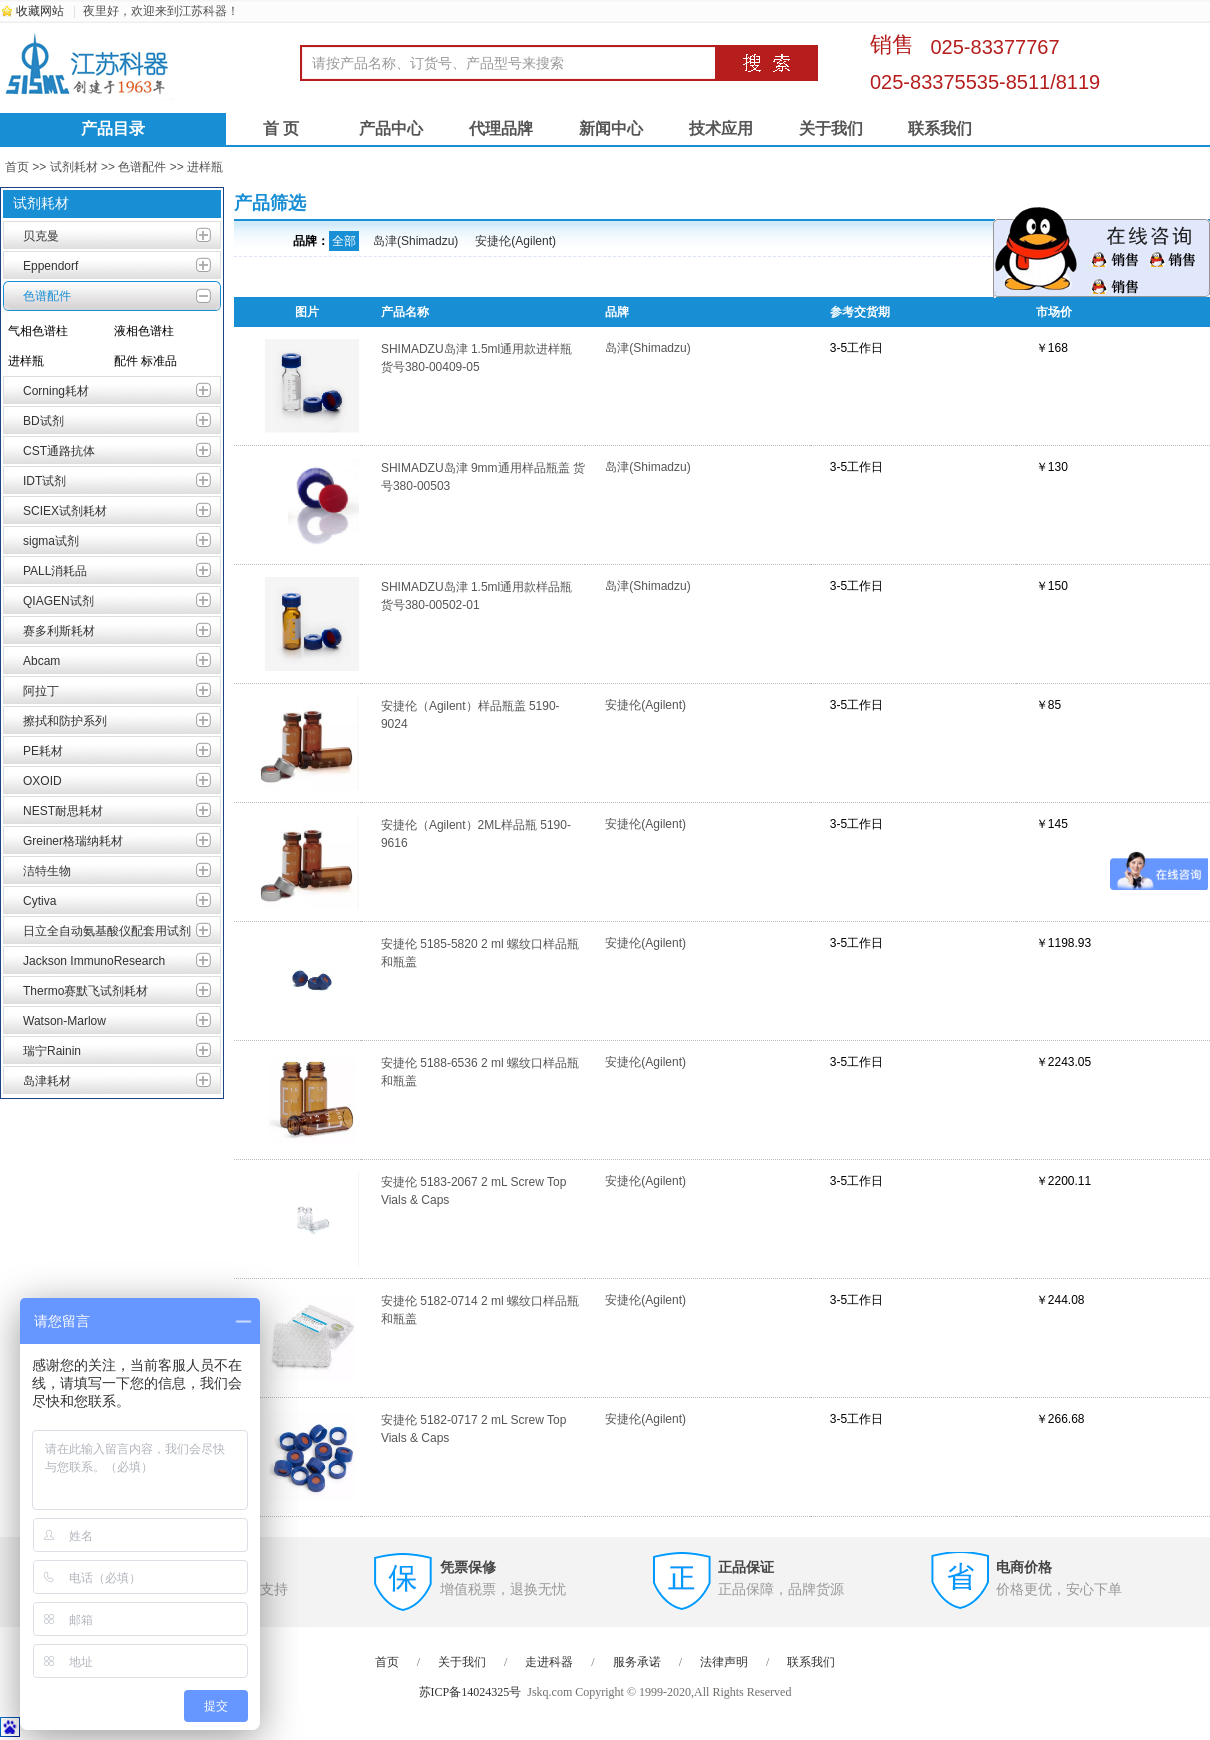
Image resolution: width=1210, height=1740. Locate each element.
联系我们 (940, 128)
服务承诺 (637, 1662)
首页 (17, 167)
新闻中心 (611, 128)
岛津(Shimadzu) (415, 241)
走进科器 (549, 1662)
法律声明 (724, 1662)
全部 (344, 241)
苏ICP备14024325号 (470, 1692)
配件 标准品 (145, 361)
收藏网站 (40, 11)
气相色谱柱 (38, 331)
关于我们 (831, 128)
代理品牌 (501, 128)
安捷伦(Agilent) (515, 241)
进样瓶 (205, 167)
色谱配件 (142, 167)
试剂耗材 (74, 167)
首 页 (281, 128)
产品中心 (391, 128)
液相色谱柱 (144, 331)
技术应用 (721, 128)
